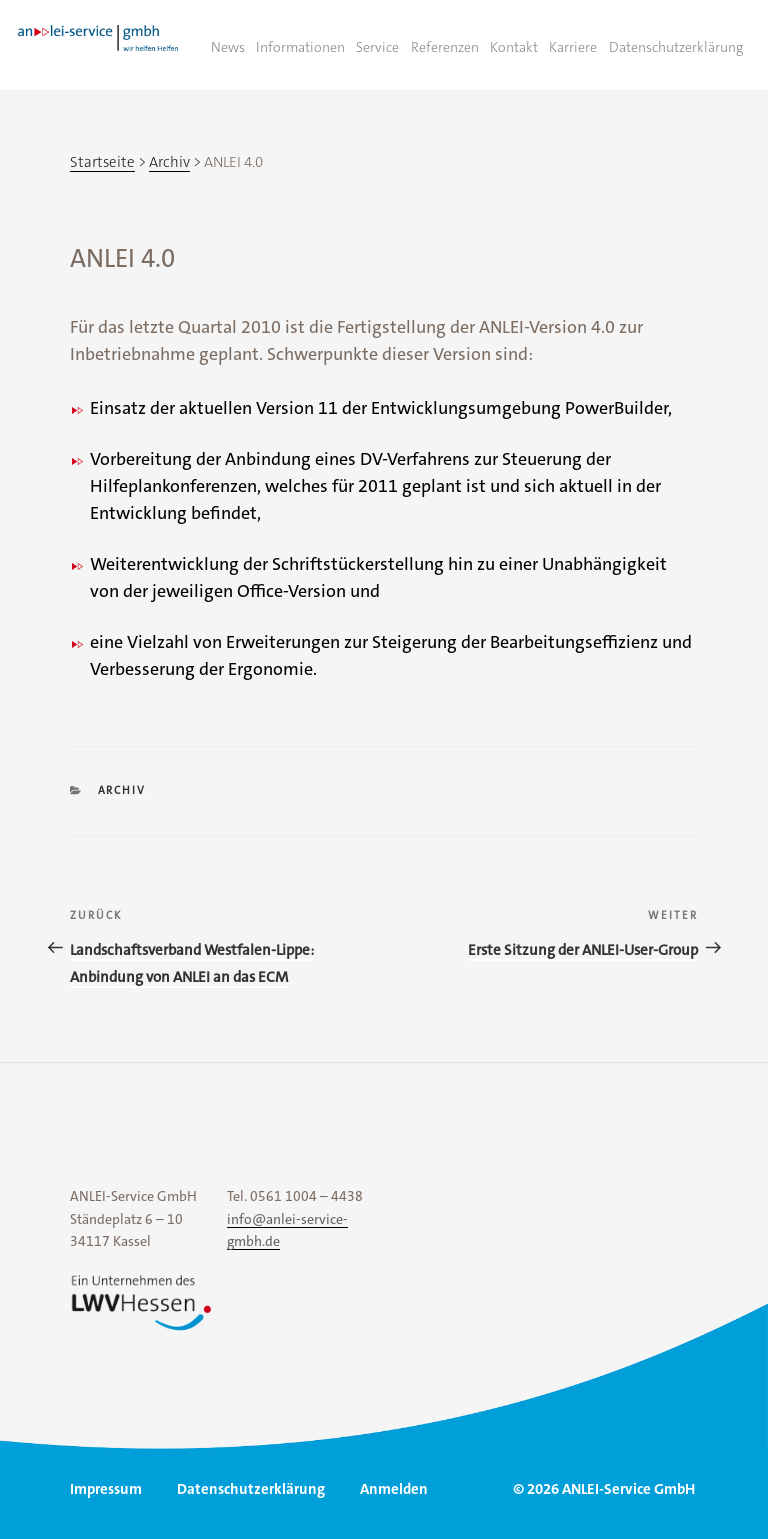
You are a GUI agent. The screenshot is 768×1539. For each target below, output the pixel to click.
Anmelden (394, 1489)
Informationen (300, 47)
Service (377, 47)
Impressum (106, 1489)
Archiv (122, 790)
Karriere (573, 47)
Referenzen (445, 47)
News (228, 47)
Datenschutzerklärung (676, 47)
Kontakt (514, 47)
